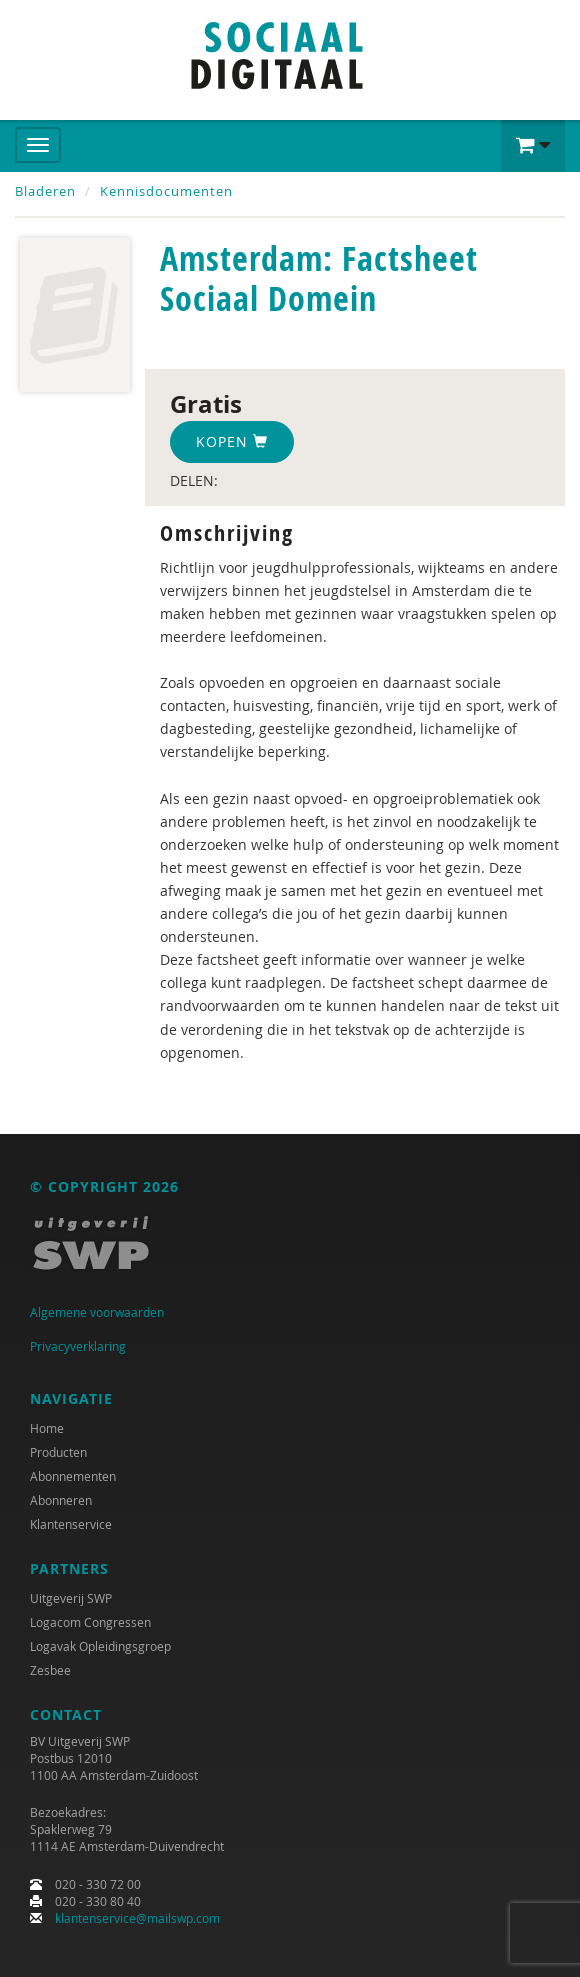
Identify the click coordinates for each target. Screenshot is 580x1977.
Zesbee (50, 1670)
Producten (58, 1452)
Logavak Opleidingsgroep (100, 1646)
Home (47, 1428)
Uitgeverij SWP (71, 1598)
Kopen (232, 441)
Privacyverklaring (78, 1346)
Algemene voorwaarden (97, 1312)
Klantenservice (71, 1524)
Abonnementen (73, 1476)
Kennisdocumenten (166, 191)
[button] (533, 146)
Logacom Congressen (90, 1622)
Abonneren (61, 1500)
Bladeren (45, 191)
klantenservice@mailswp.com (137, 1918)
